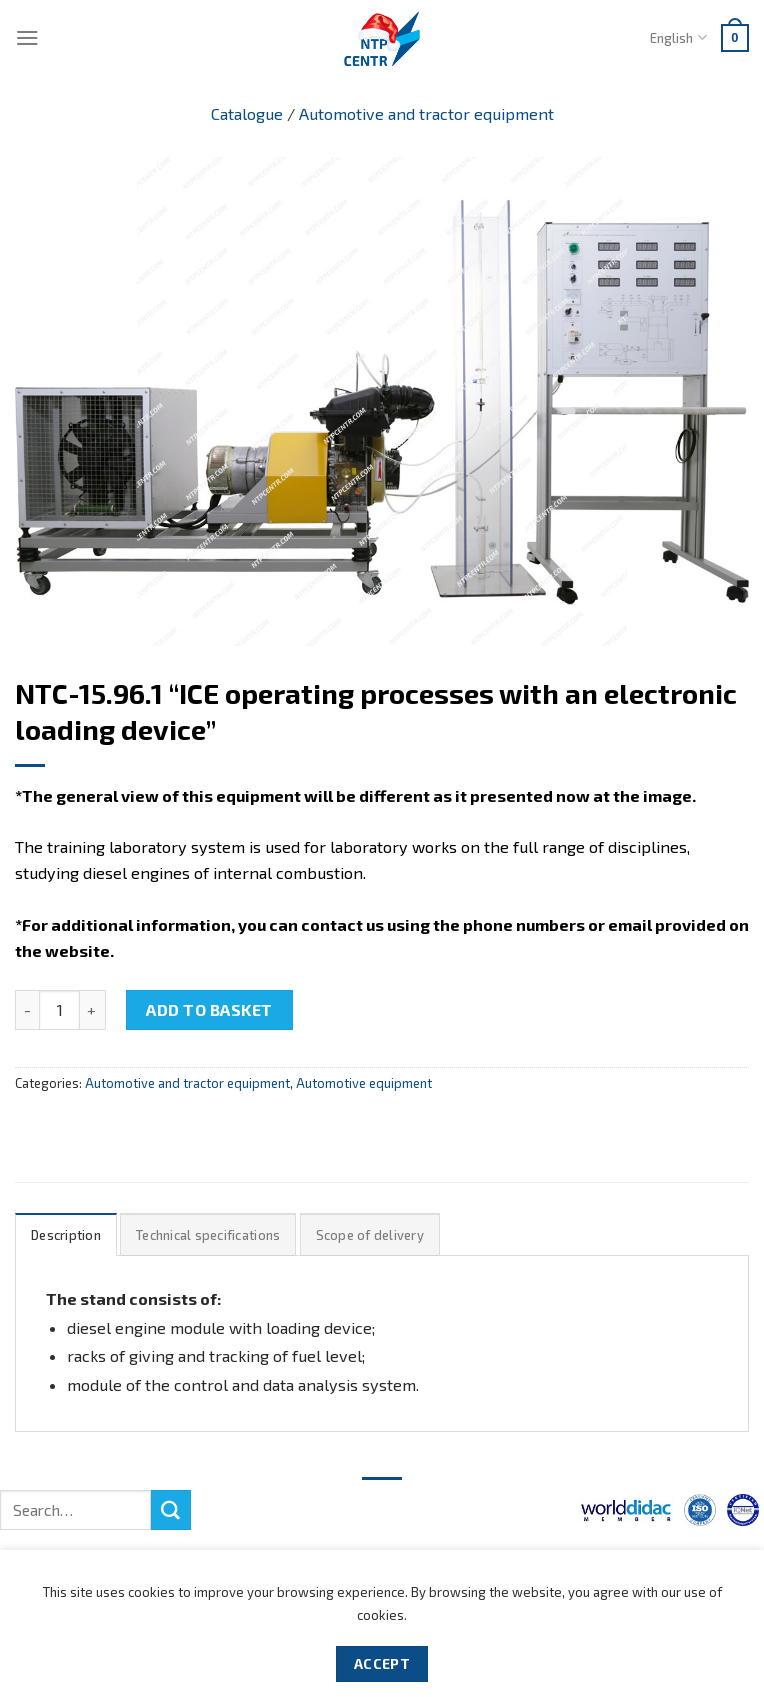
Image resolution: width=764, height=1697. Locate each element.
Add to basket (209, 1009)
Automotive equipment (364, 1083)
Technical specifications (208, 1235)
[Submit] (171, 1510)
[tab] (66, 1234)
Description (66, 1235)
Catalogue (247, 113)
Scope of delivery (370, 1235)
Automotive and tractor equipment (426, 113)
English (678, 37)
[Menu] (27, 37)
